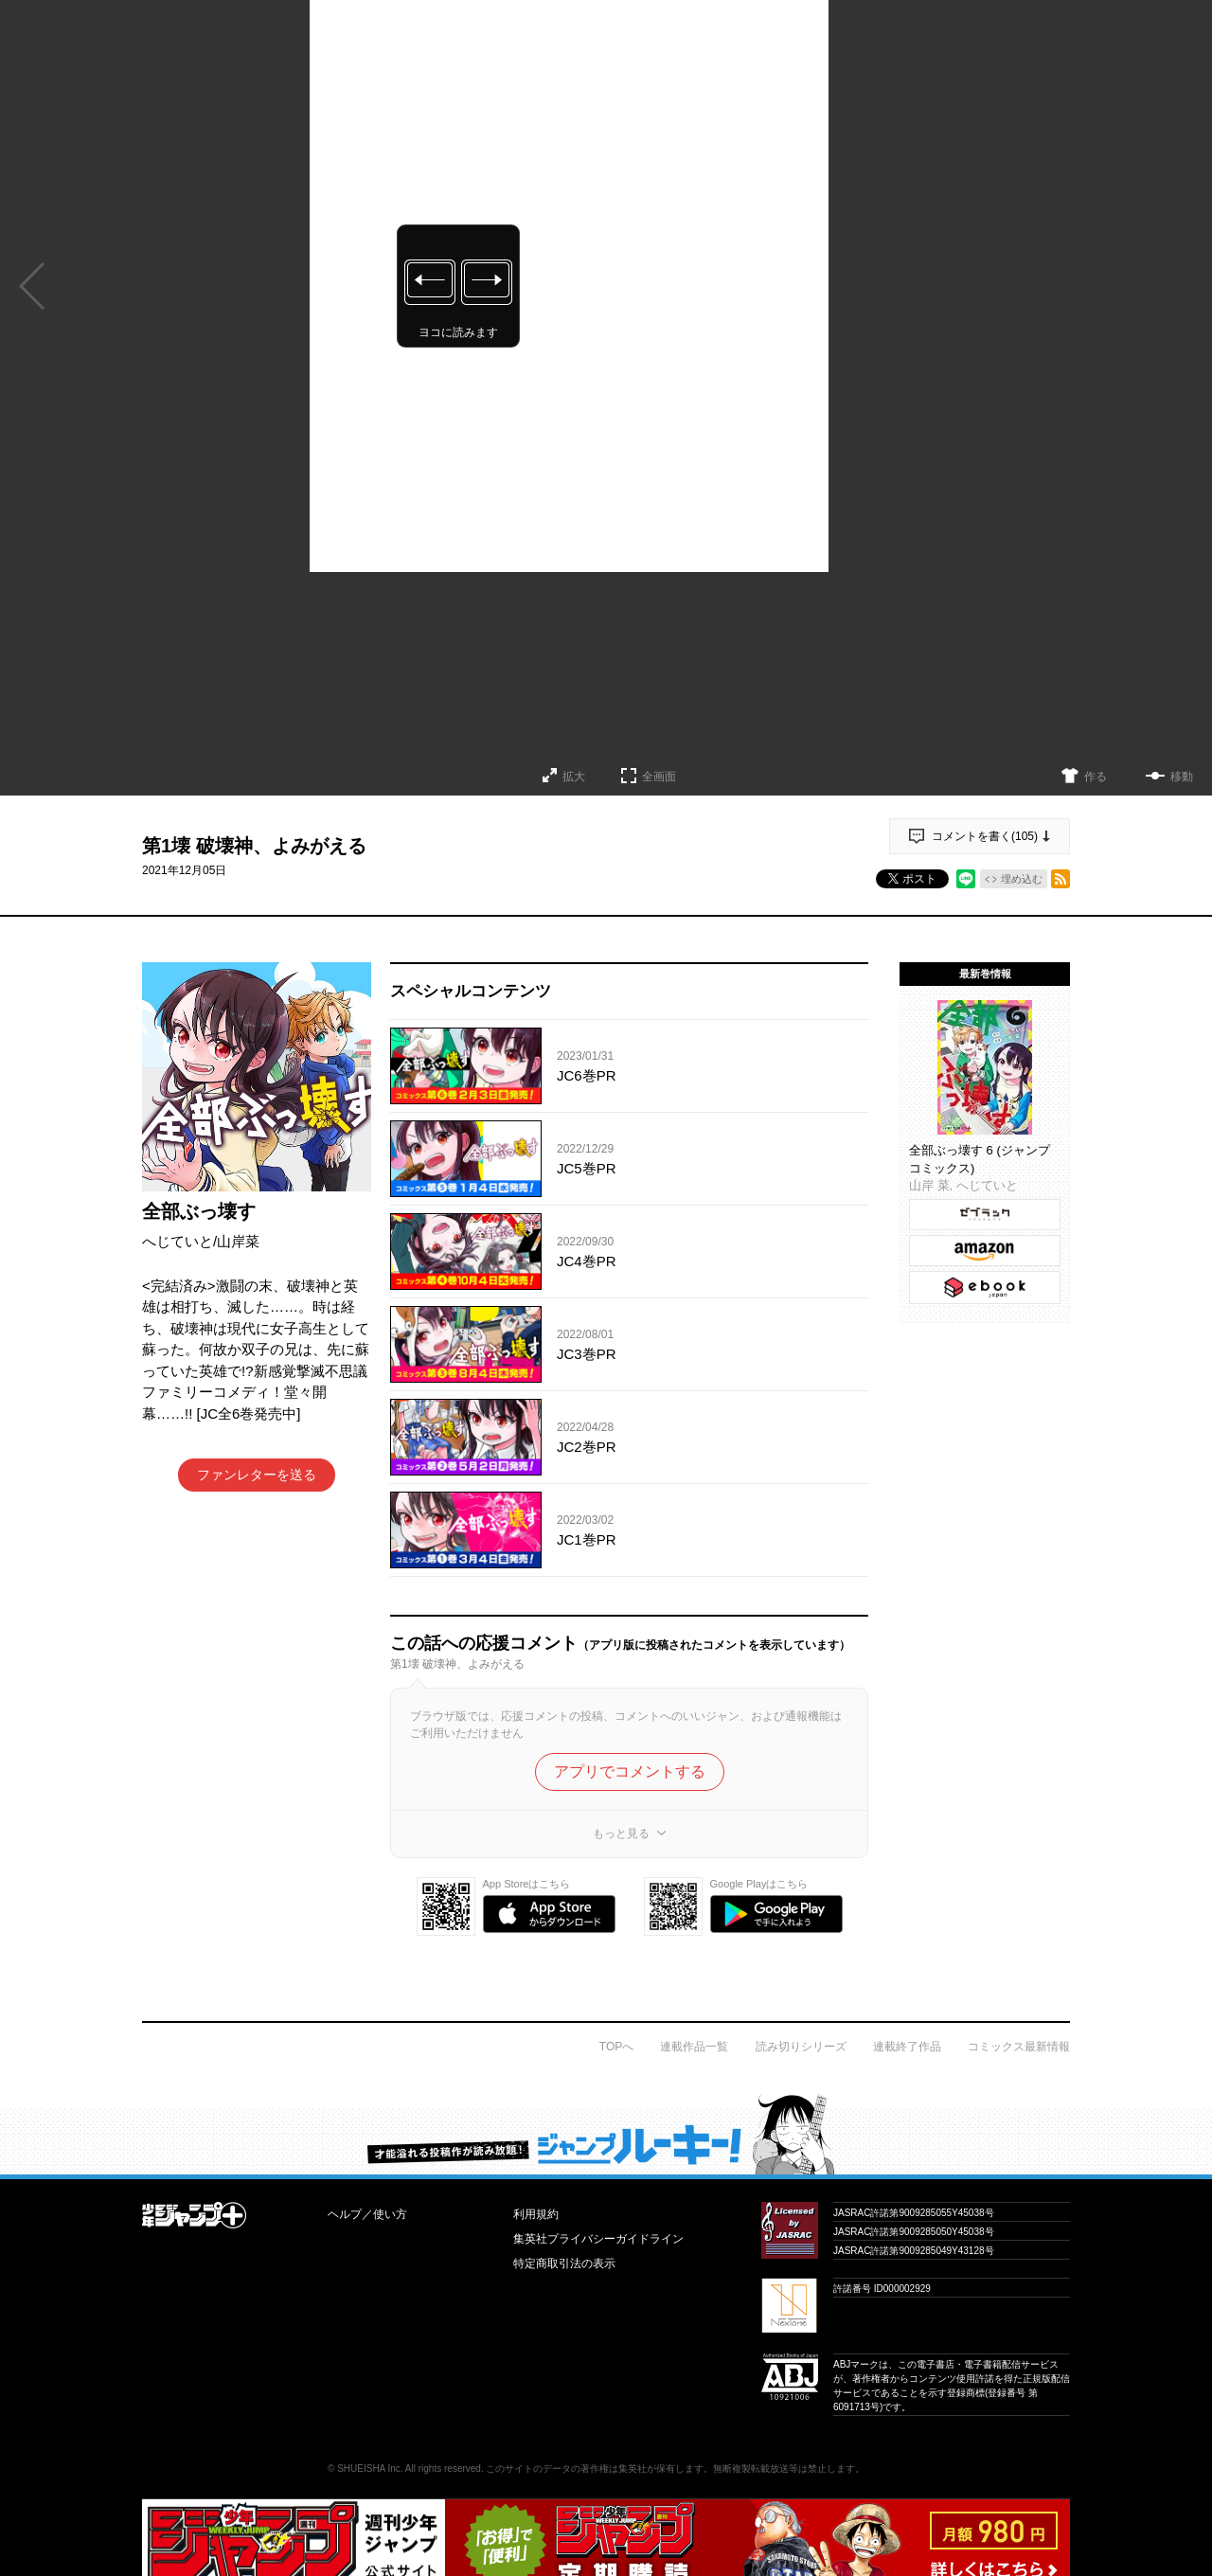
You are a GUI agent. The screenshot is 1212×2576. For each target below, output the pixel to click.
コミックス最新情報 (1019, 2046)
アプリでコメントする (629, 1771)
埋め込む (1022, 879)
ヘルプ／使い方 (367, 2214)
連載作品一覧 (694, 2046)
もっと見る (621, 1833)
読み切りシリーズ (801, 2046)
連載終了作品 (907, 2046)
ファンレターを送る (256, 1474)
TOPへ (616, 2046)
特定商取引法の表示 (564, 2263)
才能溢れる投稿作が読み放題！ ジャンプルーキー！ (606, 2133)
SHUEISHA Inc (369, 2468)
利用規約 (536, 2214)
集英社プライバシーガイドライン (598, 2238)
